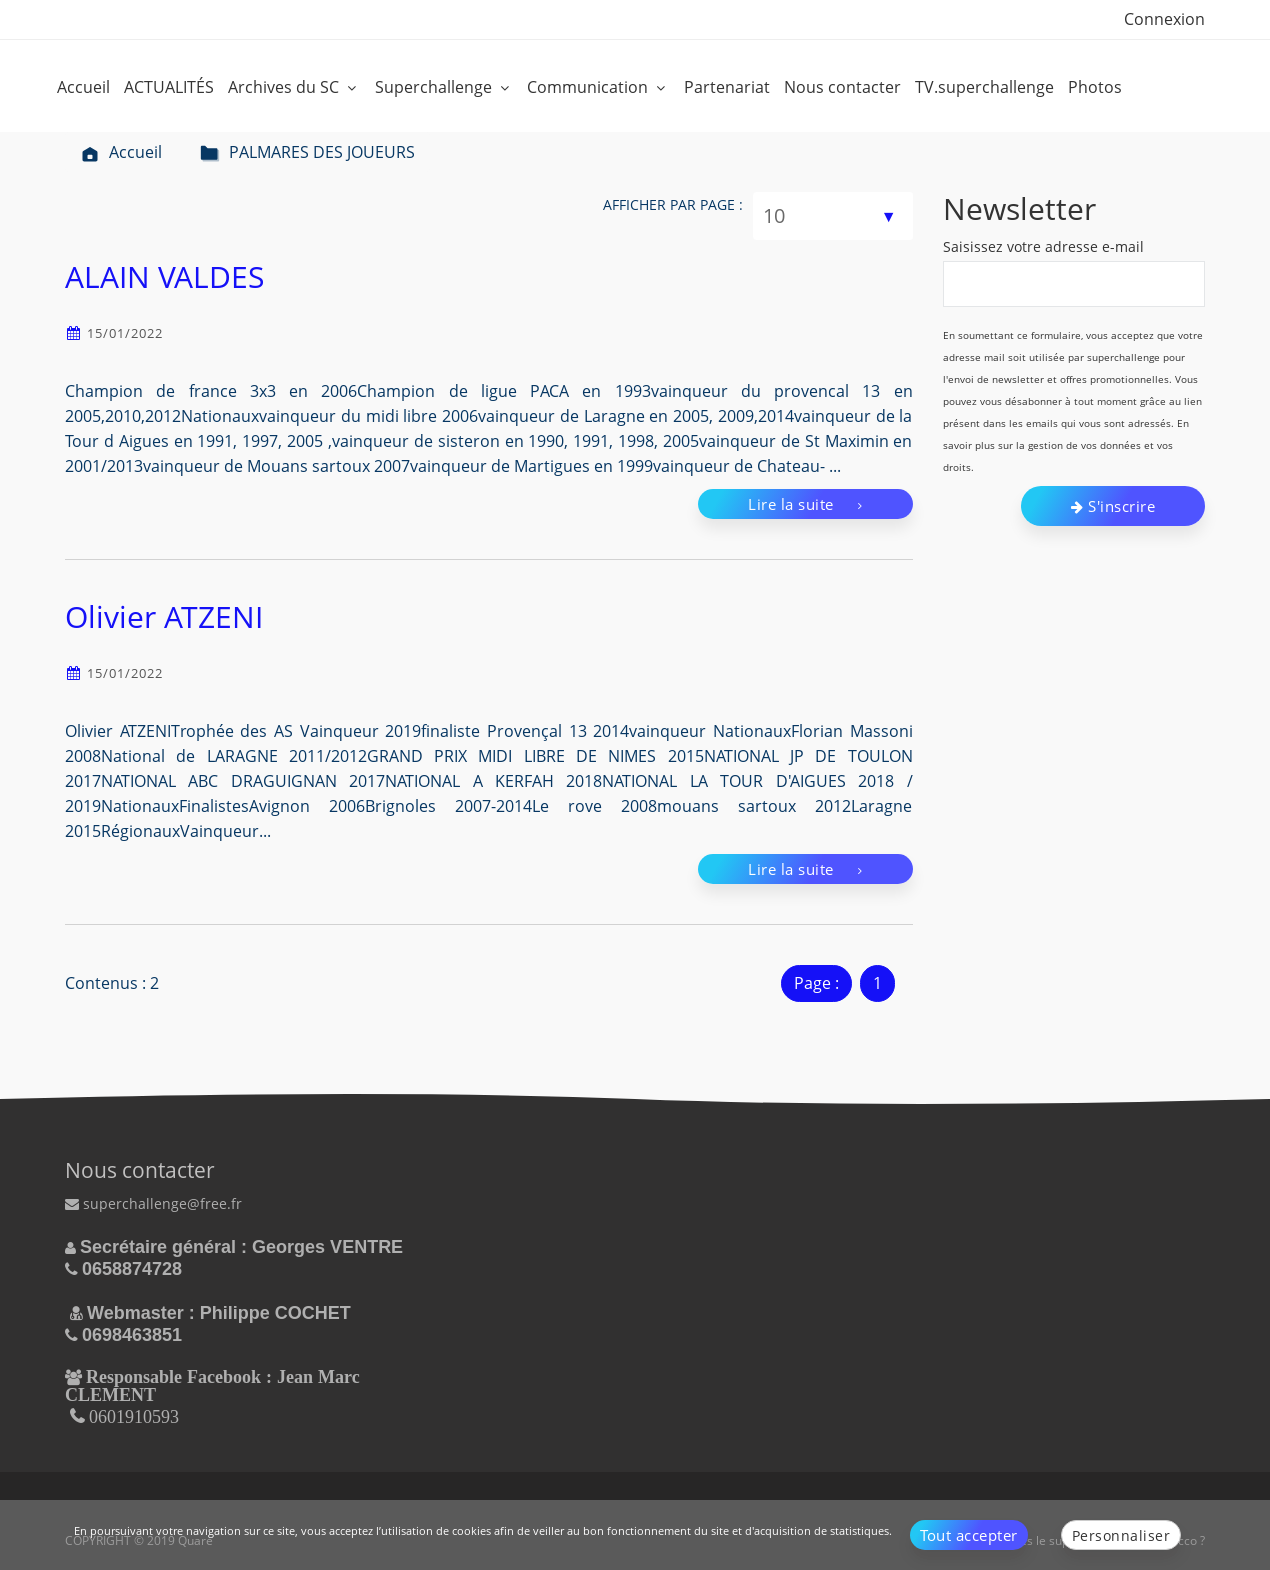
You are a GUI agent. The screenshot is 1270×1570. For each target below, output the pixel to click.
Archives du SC (294, 87)
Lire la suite (805, 504)
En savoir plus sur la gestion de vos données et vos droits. (1066, 445)
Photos (1095, 87)
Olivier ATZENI (164, 616)
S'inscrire (1113, 506)
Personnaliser (1121, 1535)
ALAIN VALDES (164, 276)
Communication (598, 87)
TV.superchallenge (984, 87)
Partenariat (727, 87)
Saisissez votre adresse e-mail (1043, 246)
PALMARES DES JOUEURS (307, 152)
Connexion (1164, 19)
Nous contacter (842, 87)
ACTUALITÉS (169, 87)
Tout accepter (969, 1535)
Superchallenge (444, 87)
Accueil (83, 87)
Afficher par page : (673, 204)
